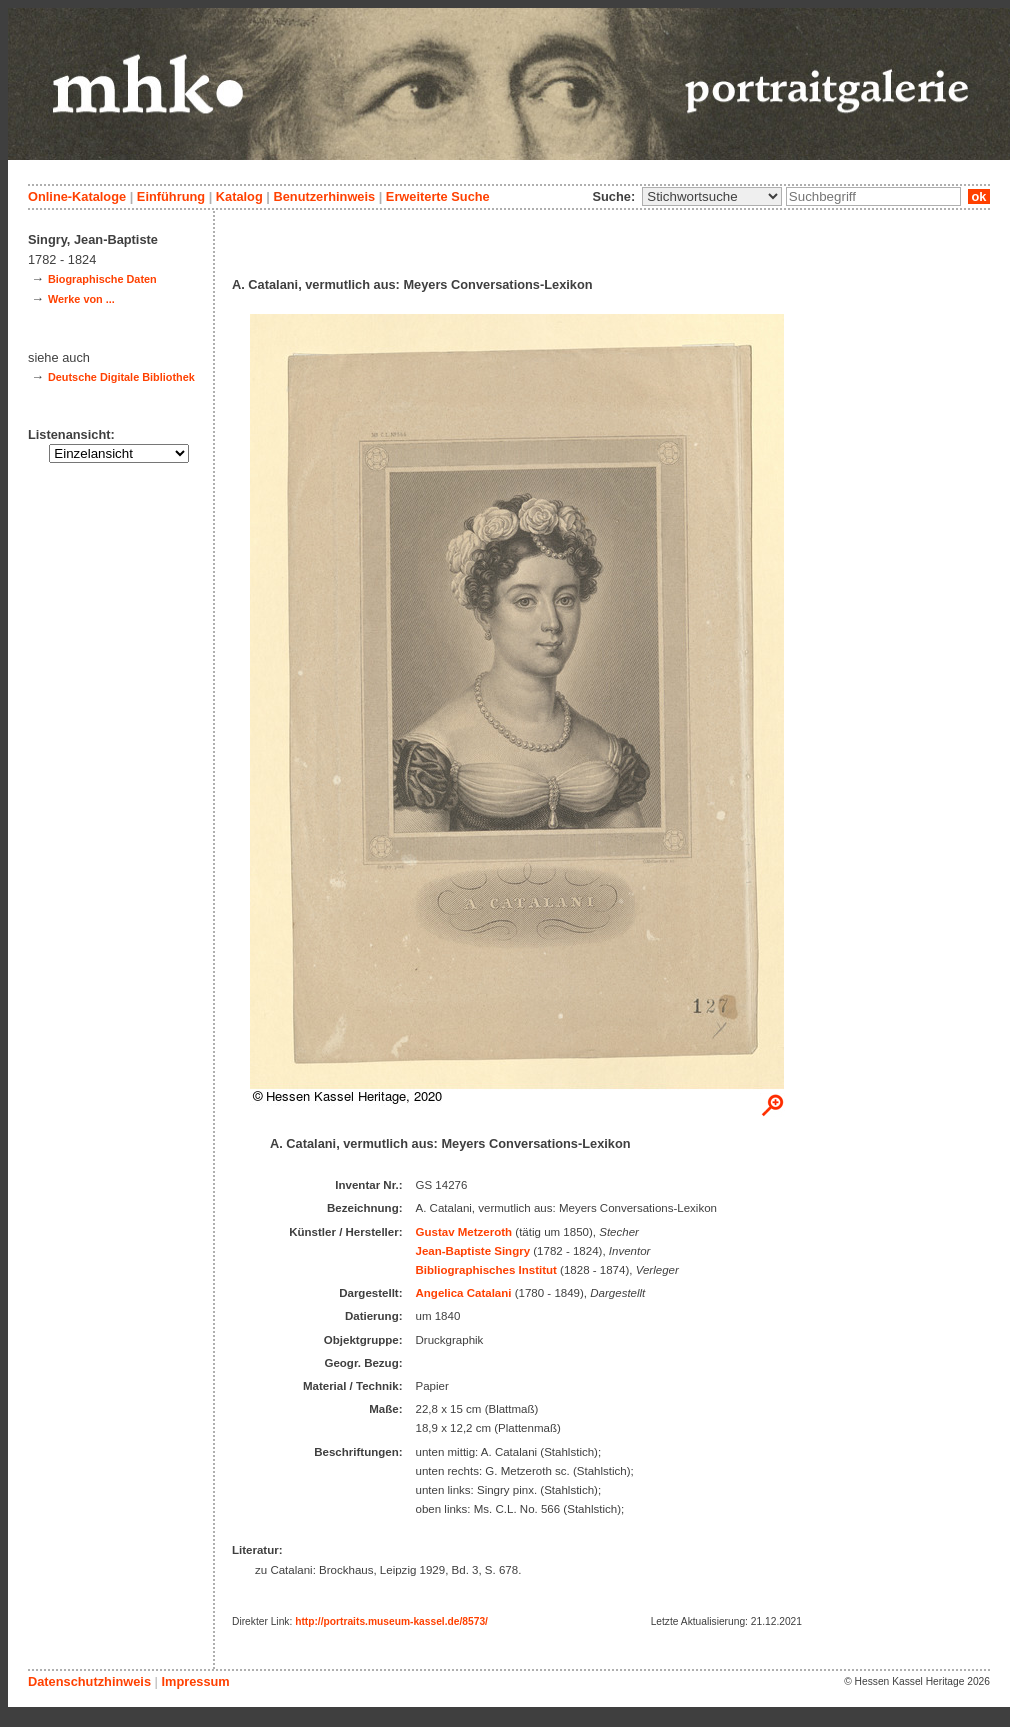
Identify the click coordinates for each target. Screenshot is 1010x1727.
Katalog (239, 196)
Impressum (195, 1681)
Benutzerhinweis (324, 196)
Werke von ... (81, 299)
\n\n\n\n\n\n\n (712, 196)
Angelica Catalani (464, 1293)
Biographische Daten (102, 279)
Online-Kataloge (77, 196)
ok (979, 196)
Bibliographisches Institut (486, 1270)
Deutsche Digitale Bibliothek (121, 377)
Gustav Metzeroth (464, 1232)
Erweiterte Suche (438, 196)
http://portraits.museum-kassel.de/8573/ (391, 1621)
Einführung (171, 196)
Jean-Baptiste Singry (473, 1251)
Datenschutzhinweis (89, 1681)
